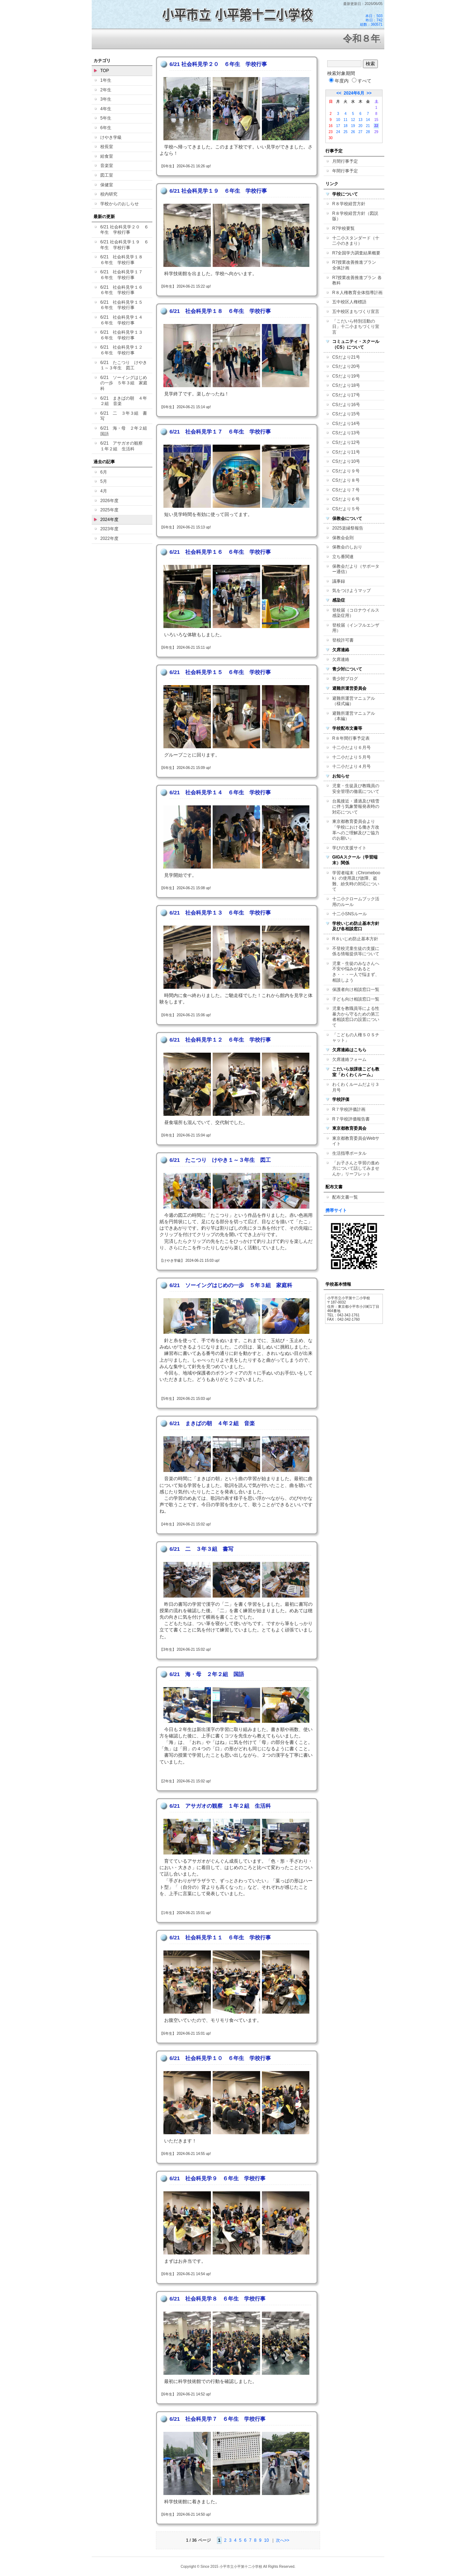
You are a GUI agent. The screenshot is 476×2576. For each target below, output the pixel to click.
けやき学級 (111, 137)
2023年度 (109, 528)
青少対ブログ (345, 678)
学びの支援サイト (349, 847)
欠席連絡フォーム (349, 1059)
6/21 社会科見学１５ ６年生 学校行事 (123, 305)
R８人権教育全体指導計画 (357, 292)
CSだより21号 (346, 357)
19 (353, 126)
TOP (104, 70)
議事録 (338, 581)
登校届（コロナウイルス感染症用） (355, 613)
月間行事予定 (345, 161)
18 (346, 126)
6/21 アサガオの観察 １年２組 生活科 (123, 446)
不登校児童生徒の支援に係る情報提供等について (355, 951)
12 (353, 120)
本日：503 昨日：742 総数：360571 (371, 20)
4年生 (105, 108)
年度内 (339, 80)
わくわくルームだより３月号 (355, 1087)
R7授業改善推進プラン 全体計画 (356, 265)
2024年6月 (354, 93)
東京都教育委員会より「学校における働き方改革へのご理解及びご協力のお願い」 (355, 830)
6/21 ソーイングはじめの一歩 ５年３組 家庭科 (123, 383)
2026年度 (109, 500)
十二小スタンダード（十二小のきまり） (355, 241)
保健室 (106, 184)
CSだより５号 (346, 508)
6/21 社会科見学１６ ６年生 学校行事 (123, 290)
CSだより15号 (346, 413)
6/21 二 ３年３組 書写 (123, 416)
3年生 (105, 99)
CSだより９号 (346, 471)
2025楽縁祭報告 (347, 528)
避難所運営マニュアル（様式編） (353, 701)
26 (353, 132)
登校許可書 (343, 640)
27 (361, 132)
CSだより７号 (346, 489)
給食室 (106, 156)
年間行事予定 (345, 170)
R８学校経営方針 (348, 203)
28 (368, 132)
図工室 (106, 175)
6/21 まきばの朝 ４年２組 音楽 (123, 401)
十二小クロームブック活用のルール (355, 901)
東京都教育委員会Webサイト (355, 1141)
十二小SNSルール (349, 913)
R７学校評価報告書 (351, 1119)
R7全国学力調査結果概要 (356, 252)
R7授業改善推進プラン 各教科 (357, 280)
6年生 (105, 127)
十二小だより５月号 (351, 757)
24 (338, 132)
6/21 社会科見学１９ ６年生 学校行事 (124, 244)
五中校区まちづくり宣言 (355, 311)
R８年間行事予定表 (351, 738)
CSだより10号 (346, 461)
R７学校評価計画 (348, 1109)
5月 (103, 481)
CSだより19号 (346, 376)
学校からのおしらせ (119, 203)
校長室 (106, 146)
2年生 (105, 89)
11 (346, 120)
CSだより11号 (346, 452)
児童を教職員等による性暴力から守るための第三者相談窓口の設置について (355, 1017)
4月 (103, 491)
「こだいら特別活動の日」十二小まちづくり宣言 (355, 327)
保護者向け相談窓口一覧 (355, 989)
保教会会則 (343, 537)
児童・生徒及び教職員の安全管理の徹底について (355, 788)
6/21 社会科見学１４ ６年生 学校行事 (123, 320)
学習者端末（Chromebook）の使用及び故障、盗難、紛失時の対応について (356, 881)
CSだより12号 (346, 442)
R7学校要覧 (343, 228)
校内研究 (108, 194)
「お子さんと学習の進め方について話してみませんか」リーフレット (355, 1168)
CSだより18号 (346, 385)
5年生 (105, 118)
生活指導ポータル (349, 1153)
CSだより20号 (346, 366)
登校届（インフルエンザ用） (355, 628)
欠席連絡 (340, 659)
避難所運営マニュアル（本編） (353, 716)
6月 (103, 472)
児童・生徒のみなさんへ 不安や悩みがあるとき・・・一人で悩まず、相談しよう (358, 972)
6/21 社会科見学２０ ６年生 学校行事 (124, 229)
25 (346, 132)
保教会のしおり (347, 547)
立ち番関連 (343, 556)
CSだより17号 (346, 395)
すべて (361, 80)
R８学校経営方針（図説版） (355, 216)
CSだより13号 (346, 432)
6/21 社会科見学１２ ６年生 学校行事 (123, 350)
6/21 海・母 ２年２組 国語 (125, 431)
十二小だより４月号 (351, 766)
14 (368, 120)
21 (368, 126)
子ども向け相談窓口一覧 (355, 999)
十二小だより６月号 (351, 747)
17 (338, 126)
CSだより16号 (346, 404)
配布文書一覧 (345, 1197)
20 (361, 126)
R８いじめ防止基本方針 (355, 938)
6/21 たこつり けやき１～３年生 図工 (123, 365)
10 (266, 2540)
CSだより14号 (346, 423)
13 (361, 120)
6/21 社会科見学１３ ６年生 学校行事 (123, 335)
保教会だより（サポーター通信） (355, 569)
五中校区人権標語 (349, 301)
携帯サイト (336, 1210)
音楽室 (106, 165)
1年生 (105, 80)
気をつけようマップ (351, 590)
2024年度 (109, 519)
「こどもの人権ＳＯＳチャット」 (355, 1037)
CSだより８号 (346, 480)
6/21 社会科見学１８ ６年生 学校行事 (123, 259)
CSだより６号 (346, 499)
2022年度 (109, 538)
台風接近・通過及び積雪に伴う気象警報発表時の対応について (355, 807)
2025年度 (109, 509)
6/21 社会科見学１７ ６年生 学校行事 (123, 274)
